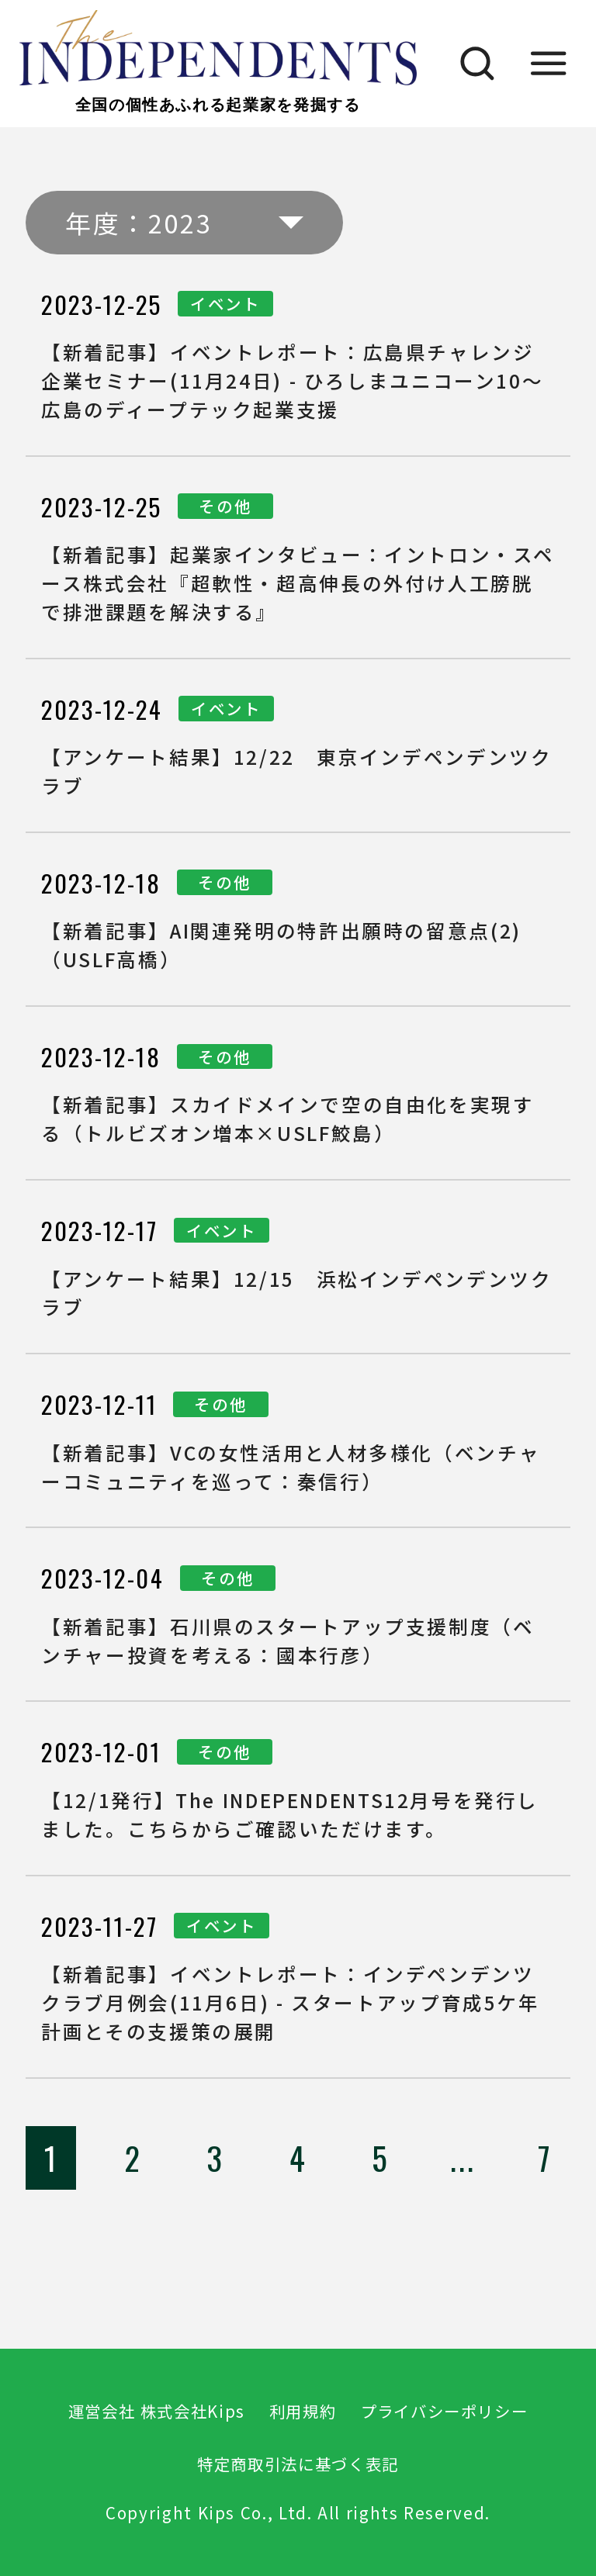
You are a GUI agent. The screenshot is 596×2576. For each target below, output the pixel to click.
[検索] (469, 63)
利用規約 (303, 2410)
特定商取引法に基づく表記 (298, 2463)
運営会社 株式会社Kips (156, 2410)
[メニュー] (548, 63)
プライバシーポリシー (444, 2410)
